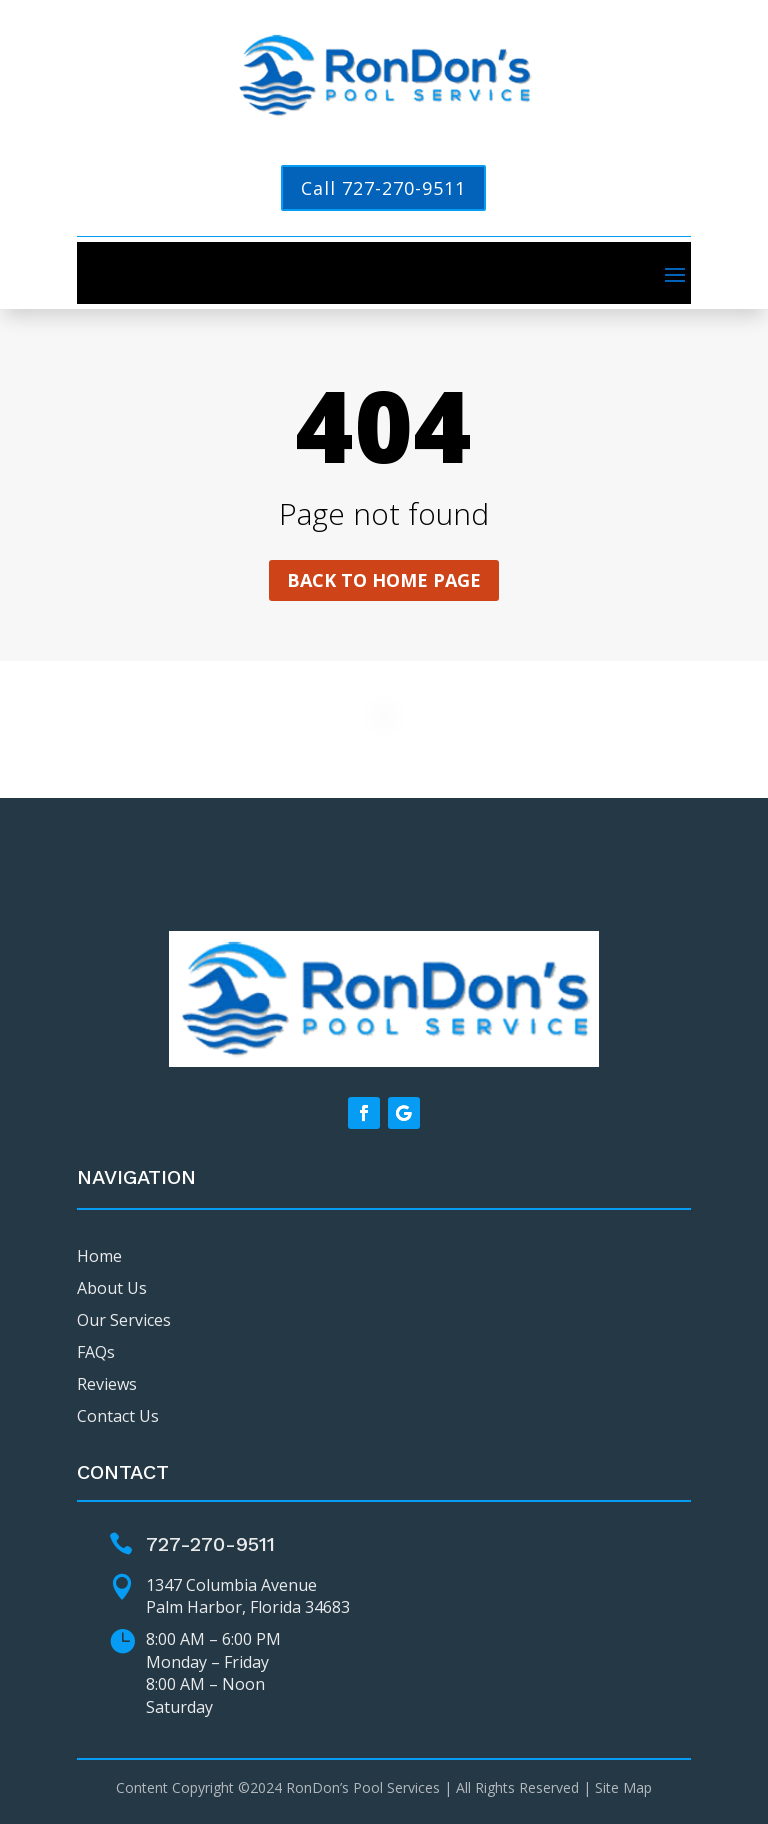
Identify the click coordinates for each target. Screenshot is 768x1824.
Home (99, 1256)
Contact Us (118, 1416)
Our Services (124, 1320)
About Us (112, 1288)
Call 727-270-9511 (383, 188)
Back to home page (384, 580)
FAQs (96, 1352)
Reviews (107, 1384)
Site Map (623, 1787)
